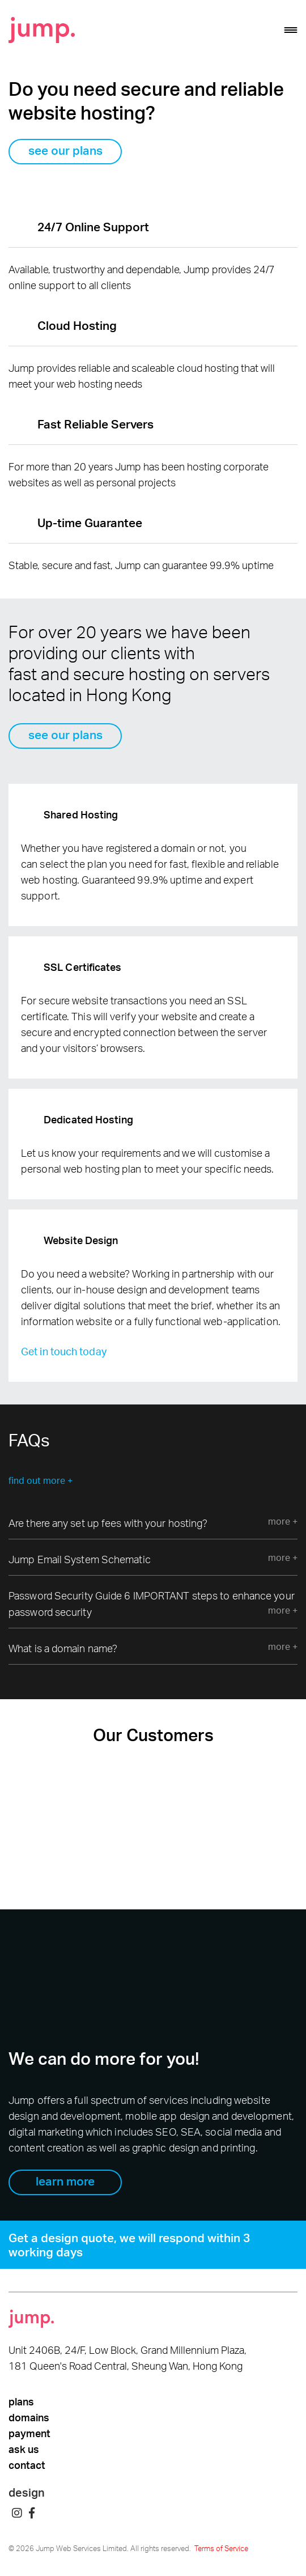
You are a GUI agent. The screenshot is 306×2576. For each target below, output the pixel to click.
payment (29, 2433)
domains (28, 2417)
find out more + (40, 1480)
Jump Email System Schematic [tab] (153, 1558)
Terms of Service (221, 2548)
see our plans (65, 150)
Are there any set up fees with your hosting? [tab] (153, 1522)
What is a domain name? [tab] (153, 1647)
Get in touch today (64, 1351)
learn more (65, 2181)
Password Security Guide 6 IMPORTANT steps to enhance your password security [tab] (153, 1603)
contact (26, 2465)
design (26, 2492)
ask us (23, 2449)
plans (21, 2401)
